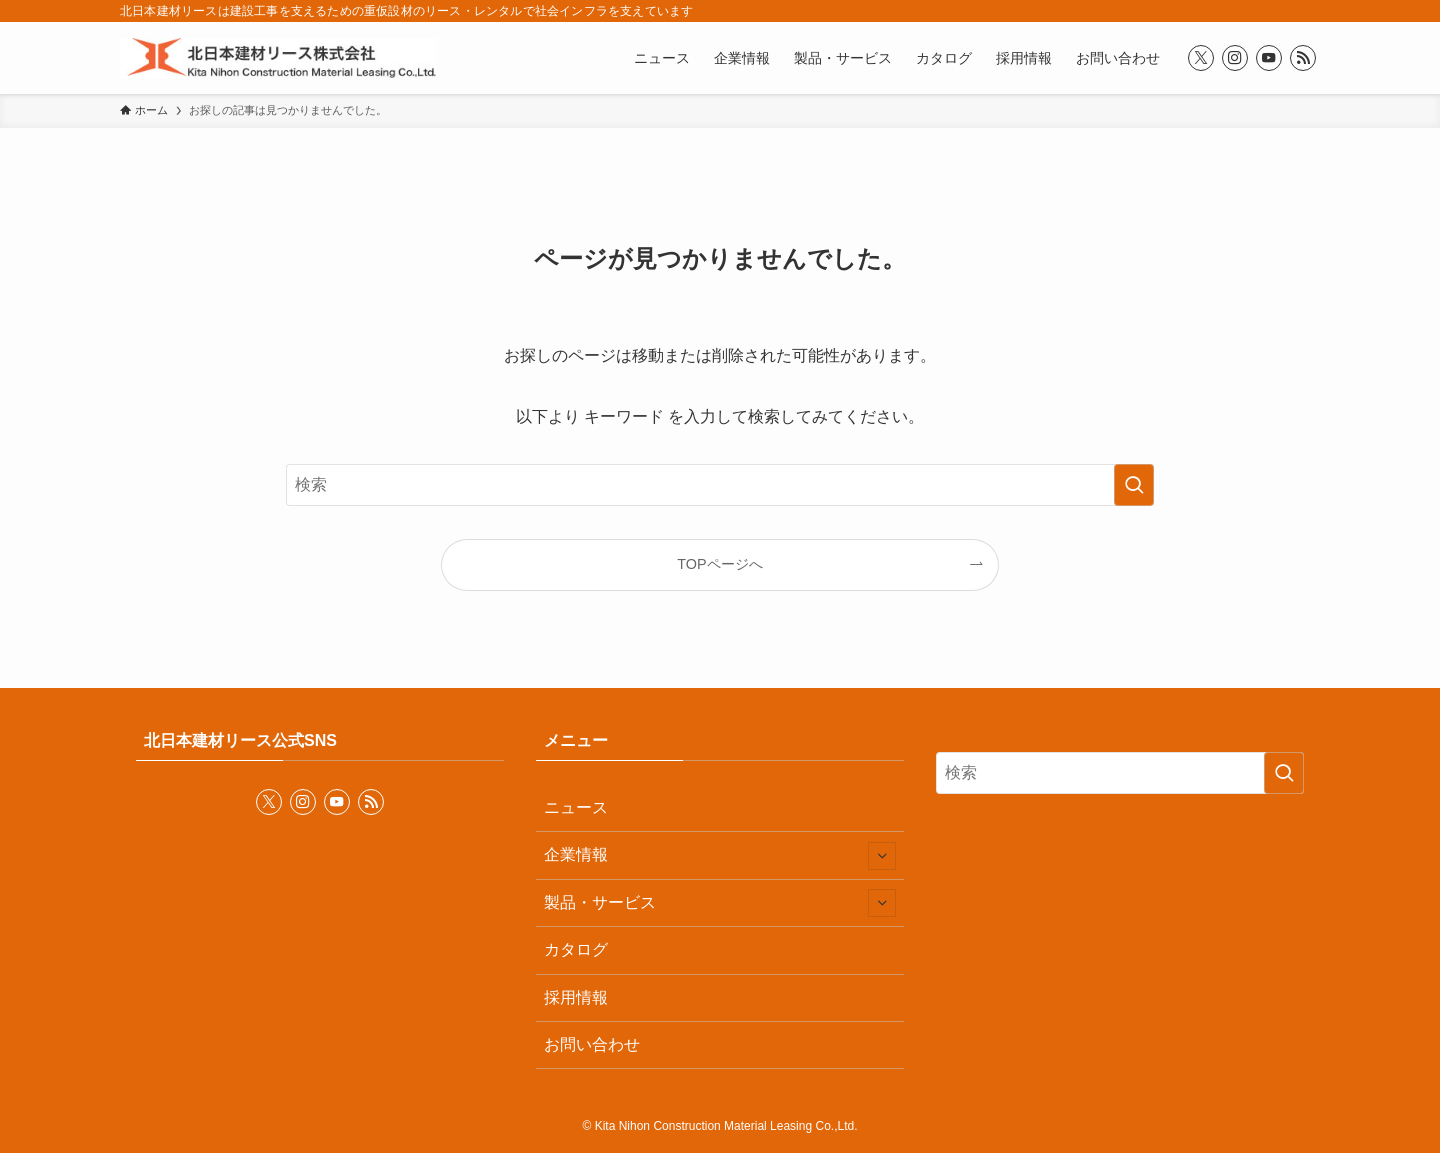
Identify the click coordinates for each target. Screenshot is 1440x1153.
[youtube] (1269, 58)
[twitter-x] (1201, 58)
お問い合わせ (592, 1044)
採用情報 (576, 997)
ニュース (576, 807)
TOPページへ (719, 564)
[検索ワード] (720, 485)
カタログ (576, 949)
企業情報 (720, 856)
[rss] (1303, 58)
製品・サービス (720, 903)
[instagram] (1235, 58)
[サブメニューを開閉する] (882, 856)
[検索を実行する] (1134, 485)
